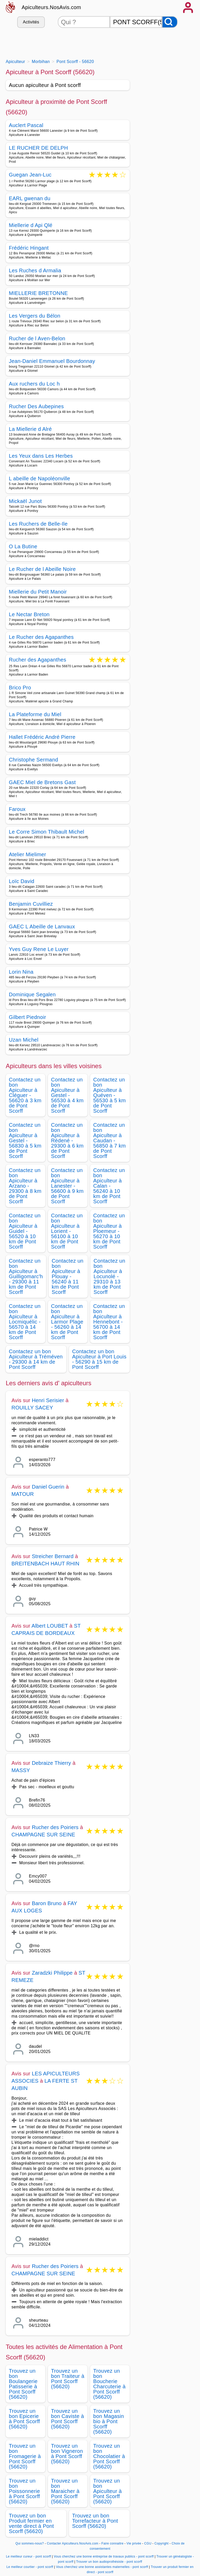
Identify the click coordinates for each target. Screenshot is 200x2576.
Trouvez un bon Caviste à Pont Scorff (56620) (67, 2418)
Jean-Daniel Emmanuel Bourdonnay (52, 361)
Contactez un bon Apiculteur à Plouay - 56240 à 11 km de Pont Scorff (68, 1276)
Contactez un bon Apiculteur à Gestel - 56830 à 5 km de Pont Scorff (25, 1140)
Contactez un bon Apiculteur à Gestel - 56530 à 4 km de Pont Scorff (67, 1095)
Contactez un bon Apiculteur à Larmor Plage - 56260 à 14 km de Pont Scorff (67, 1321)
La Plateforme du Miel (35, 714)
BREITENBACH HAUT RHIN (45, 1563)
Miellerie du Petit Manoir (38, 592)
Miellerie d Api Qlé (30, 225)
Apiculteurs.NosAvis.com (51, 7)
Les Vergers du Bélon (34, 316)
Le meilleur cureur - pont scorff (28, 2556)
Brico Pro (20, 687)
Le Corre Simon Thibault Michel (46, 832)
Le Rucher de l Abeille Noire (42, 569)
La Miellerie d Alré (30, 429)
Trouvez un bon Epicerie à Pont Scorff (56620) (24, 2418)
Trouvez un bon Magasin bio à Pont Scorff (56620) (108, 2421)
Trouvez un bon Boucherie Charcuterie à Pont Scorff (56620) (109, 2384)
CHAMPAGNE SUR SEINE (43, 1834)
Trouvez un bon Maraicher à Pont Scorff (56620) (65, 2491)
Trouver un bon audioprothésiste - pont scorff (109, 2562)
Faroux (17, 809)
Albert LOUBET (50, 1626)
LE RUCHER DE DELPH (38, 148)
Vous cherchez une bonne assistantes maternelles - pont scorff (102, 2567)
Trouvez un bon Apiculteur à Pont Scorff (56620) (107, 2491)
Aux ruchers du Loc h (34, 384)
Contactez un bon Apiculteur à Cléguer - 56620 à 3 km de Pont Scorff (25, 1095)
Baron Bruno (47, 1903)
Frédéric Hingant (29, 248)
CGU (148, 2543)
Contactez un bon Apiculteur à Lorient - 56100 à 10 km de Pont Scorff (67, 1231)
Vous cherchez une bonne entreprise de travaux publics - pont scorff (104, 2556)
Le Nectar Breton (29, 614)
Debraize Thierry (51, 1763)
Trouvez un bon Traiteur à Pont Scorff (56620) (67, 2378)
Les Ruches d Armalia (35, 270)
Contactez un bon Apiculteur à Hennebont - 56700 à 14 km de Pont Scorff (109, 1321)
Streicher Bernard (52, 1556)
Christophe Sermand (33, 760)
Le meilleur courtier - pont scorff (30, 2567)
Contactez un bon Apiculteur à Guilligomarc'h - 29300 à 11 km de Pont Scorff (26, 1276)
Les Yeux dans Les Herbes (41, 456)
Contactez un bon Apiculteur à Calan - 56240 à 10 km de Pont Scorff (109, 1185)
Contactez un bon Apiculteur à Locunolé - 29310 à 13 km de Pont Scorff (109, 1276)
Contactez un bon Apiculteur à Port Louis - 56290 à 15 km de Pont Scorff (99, 1359)
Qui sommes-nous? (29, 2543)
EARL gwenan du (29, 198)
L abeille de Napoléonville (39, 478)
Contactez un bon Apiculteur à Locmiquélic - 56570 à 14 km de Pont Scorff (25, 1321)
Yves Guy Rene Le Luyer (38, 949)
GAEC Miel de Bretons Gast (42, 782)
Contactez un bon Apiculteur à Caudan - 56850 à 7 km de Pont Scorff (109, 1140)
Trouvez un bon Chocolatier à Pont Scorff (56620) (109, 2456)
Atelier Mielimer (27, 854)
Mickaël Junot (25, 501)
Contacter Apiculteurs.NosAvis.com (72, 2543)
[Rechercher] (170, 22)
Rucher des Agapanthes (37, 660)
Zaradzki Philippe (52, 1973)
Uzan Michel (24, 1040)
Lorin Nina (21, 972)
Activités (31, 22)
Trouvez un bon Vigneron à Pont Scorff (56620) (67, 2453)
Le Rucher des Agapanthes (41, 637)
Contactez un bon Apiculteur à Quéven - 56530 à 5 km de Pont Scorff (109, 1095)
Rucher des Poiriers (55, 1827)
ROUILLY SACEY (32, 1407)
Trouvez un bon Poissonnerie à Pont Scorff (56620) (24, 2491)
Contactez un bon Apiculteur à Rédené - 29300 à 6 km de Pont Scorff (67, 1140)
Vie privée (134, 2543)
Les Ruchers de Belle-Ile (38, 524)
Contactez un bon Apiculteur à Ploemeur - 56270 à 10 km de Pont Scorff (109, 1231)
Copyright (162, 2543)
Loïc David (21, 881)
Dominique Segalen (32, 994)
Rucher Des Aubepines (36, 406)
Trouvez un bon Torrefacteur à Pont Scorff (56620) (95, 2521)
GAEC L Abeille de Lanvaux (42, 926)
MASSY (20, 1770)
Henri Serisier (48, 1400)
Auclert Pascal (26, 125)
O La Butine (23, 546)
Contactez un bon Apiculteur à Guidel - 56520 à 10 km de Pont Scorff (25, 1231)
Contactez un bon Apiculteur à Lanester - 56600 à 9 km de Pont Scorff (67, 1185)
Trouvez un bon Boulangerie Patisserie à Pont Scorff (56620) (23, 2384)
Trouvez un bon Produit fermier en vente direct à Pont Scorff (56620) (31, 2523)
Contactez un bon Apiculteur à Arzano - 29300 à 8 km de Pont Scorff (25, 1185)
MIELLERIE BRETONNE (38, 293)
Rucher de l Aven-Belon (37, 338)
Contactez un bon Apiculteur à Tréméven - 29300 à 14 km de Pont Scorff (36, 1359)
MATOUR (22, 1494)
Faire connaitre (112, 2543)
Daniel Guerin (48, 1487)
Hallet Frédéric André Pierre (42, 737)
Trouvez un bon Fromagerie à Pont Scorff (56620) (25, 2456)
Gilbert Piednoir (27, 1017)
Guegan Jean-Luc (30, 175)
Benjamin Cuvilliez (31, 904)
